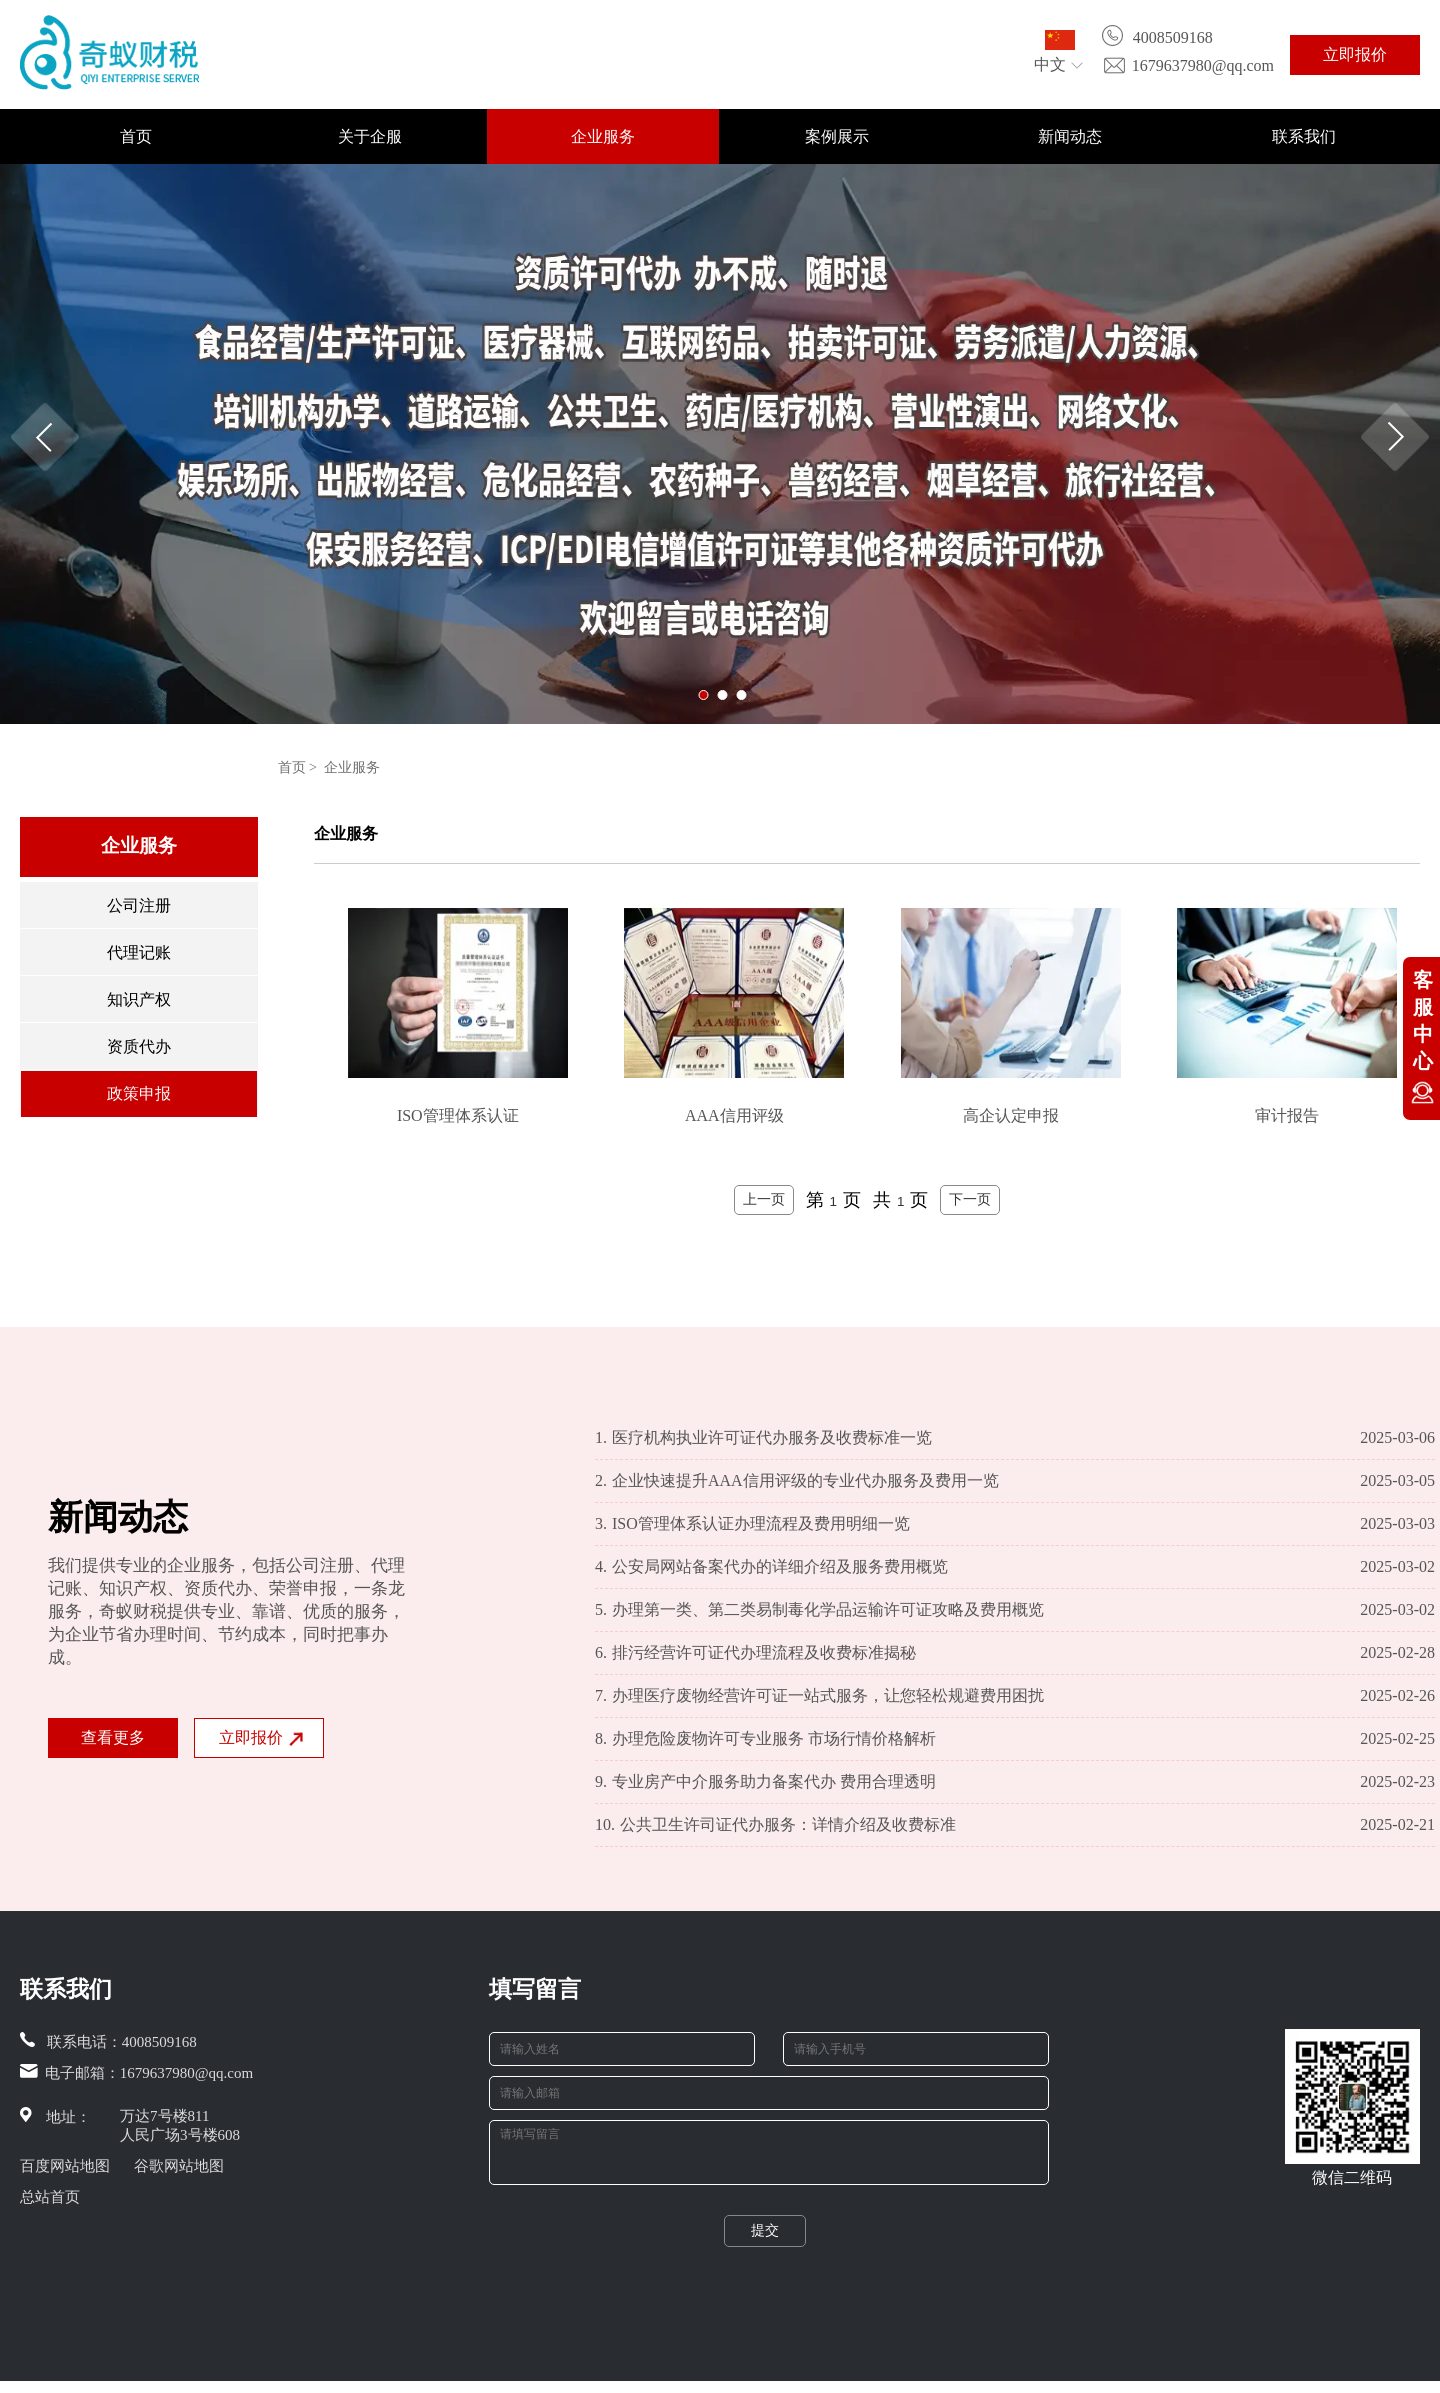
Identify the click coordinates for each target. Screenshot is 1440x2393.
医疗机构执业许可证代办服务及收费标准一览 (763, 1438)
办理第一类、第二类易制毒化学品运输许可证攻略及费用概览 (819, 1610)
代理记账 (139, 952)
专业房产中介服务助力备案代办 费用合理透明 (765, 1782)
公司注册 (139, 905)
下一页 (970, 1199)
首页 (136, 136)
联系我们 (1304, 136)
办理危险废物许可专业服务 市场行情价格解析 (765, 1739)
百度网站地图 (65, 2166)
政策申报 (139, 1093)
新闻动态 (1070, 136)
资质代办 (139, 1046)
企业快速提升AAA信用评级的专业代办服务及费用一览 (797, 1481)
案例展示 (837, 136)
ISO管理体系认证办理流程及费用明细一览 (752, 1524)
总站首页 (50, 2197)
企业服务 (603, 136)
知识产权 (139, 999)
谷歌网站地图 (179, 2166)
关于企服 (370, 136)
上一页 (764, 1199)
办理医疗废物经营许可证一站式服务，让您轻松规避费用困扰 (819, 1696)
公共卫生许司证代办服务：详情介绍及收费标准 (775, 1825)
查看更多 (113, 1737)
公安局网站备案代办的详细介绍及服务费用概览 (771, 1567)
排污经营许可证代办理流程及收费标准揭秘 (755, 1653)
